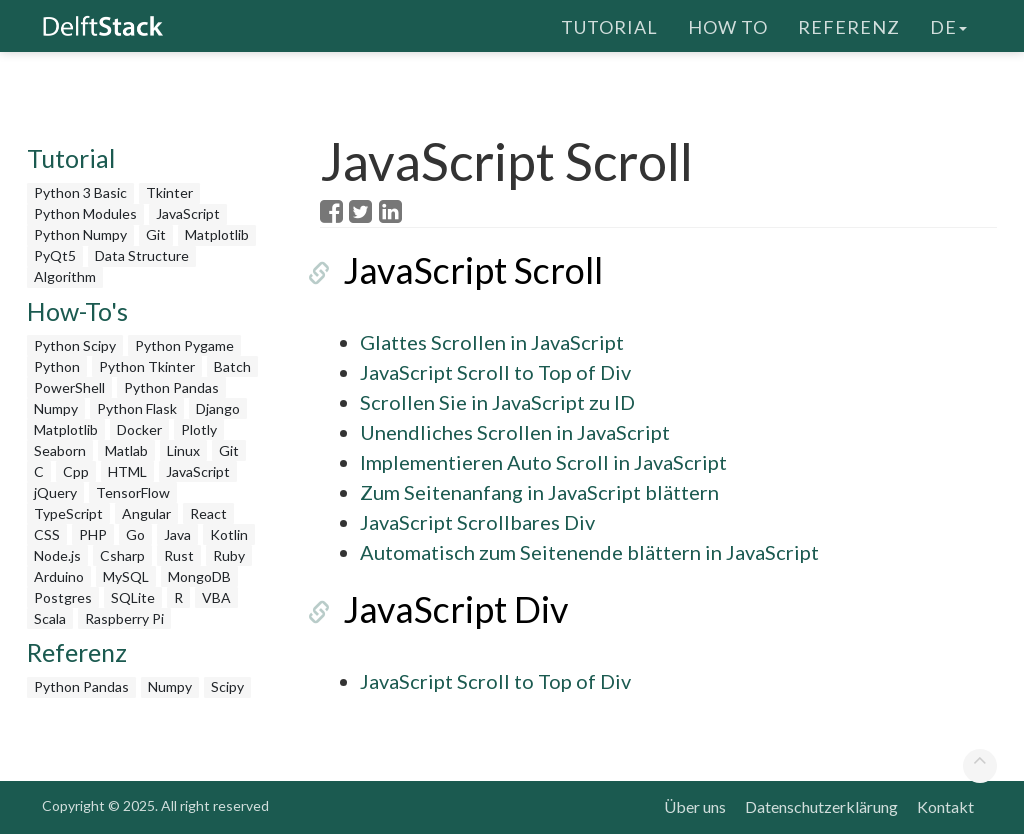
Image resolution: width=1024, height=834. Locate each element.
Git (156, 234)
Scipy (227, 686)
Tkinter (169, 192)
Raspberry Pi (124, 618)
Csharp (122, 555)
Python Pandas (171, 387)
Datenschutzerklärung (821, 806)
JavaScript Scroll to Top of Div (495, 372)
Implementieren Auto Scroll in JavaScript (543, 462)
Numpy (56, 408)
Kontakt (945, 806)
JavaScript (188, 213)
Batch (232, 366)
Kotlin (229, 534)
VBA (216, 597)
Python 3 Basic (80, 192)
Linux (183, 450)
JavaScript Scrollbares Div (477, 522)
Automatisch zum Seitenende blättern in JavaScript (589, 552)
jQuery (55, 492)
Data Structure (142, 255)
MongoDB (199, 576)
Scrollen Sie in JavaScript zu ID (497, 402)
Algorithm (65, 276)
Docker (139, 429)
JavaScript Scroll (450, 270)
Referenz (849, 25)
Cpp (76, 471)
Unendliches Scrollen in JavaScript (515, 432)
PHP (93, 534)
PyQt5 (55, 255)
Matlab (126, 450)
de (948, 25)
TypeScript (68, 513)
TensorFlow (133, 492)
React (208, 513)
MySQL (126, 576)
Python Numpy (80, 234)
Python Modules (85, 213)
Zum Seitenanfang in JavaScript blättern (539, 492)
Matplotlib (217, 234)
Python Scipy (75, 345)
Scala (50, 618)
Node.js (57, 555)
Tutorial (609, 25)
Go (135, 534)
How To (728, 25)
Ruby (229, 555)
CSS (47, 534)
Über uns (695, 806)
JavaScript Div (432, 609)
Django (218, 408)
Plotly (199, 429)
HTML (127, 471)
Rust (179, 555)
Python (57, 366)
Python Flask (137, 408)
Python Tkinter (147, 366)
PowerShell (69, 387)
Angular (146, 513)
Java (177, 534)
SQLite (133, 597)
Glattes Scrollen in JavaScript (492, 342)
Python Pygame (184, 345)
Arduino (59, 576)
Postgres (63, 597)
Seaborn (60, 450)
